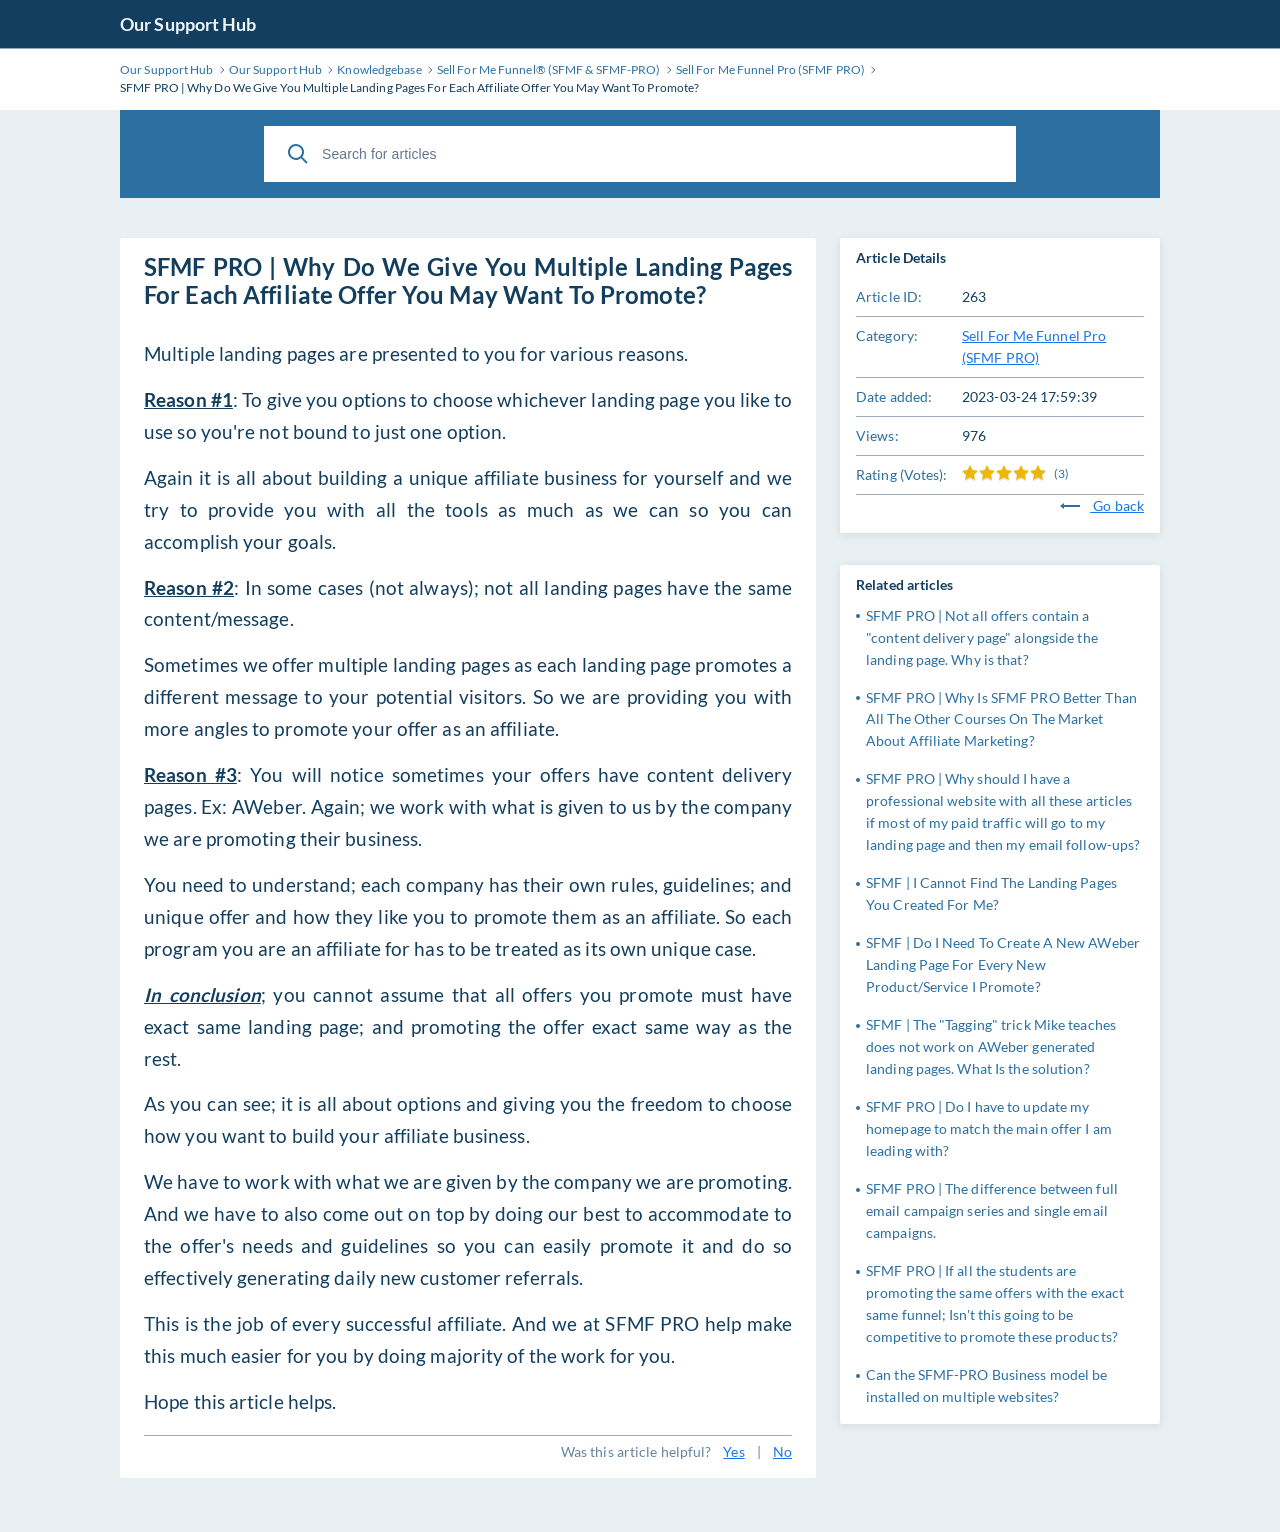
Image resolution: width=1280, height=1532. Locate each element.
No (782, 1451)
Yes (733, 1451)
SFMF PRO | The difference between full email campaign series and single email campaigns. (992, 1210)
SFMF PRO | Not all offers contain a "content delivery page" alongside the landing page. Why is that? (982, 637)
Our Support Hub (188, 24)
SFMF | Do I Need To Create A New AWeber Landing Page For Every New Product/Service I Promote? (1003, 964)
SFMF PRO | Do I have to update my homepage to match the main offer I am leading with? (989, 1128)
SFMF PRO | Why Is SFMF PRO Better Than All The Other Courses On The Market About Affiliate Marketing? (1001, 719)
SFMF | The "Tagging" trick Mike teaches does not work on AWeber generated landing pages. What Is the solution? (991, 1046)
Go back (1102, 505)
